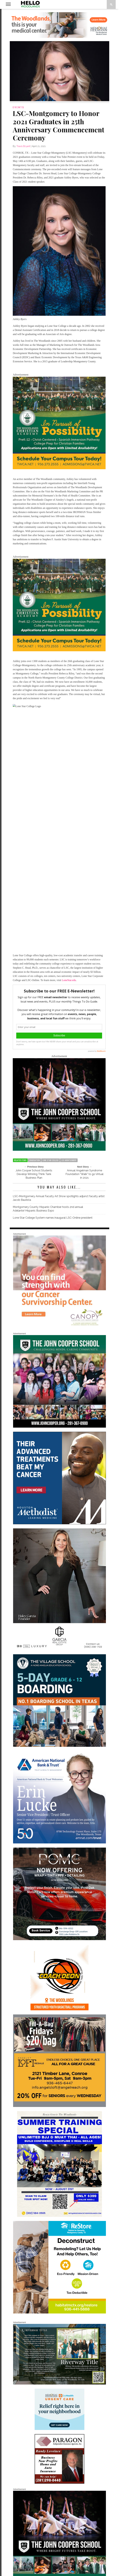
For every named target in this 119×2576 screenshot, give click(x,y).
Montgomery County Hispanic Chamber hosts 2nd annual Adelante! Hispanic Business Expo (48, 970)
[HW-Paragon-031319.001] (59, 2245)
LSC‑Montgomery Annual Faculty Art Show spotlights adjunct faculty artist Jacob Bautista (58, 960)
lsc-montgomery (68, 922)
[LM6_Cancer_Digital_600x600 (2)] (59, 1285)
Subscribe (59, 2360)
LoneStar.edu (38, 742)
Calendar (31, 2355)
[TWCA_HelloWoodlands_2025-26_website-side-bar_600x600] (59, 468)
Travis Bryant (23, 146)
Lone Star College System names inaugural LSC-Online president (52, 979)
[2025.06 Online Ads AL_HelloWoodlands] (59, 1868)
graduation (34, 922)
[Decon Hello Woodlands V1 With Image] (59, 2075)
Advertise (84, 2355)
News (19, 2355)
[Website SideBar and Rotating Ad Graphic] (59, 1771)
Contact (98, 2355)
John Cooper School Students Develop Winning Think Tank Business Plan (34, 936)
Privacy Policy (48, 2355)
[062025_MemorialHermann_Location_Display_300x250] (59, 2191)
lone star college (50, 922)
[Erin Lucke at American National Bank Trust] (59, 1605)
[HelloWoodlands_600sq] (59, 911)
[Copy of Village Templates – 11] (59, 1508)
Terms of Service (67, 2355)
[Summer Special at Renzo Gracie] (59, 1978)
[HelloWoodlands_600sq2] (59, 1189)
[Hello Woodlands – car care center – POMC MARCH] (59, 1701)
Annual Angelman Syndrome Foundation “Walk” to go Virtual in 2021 (84, 936)
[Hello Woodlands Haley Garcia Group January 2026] (59, 1411)
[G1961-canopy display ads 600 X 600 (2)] (59, 1089)
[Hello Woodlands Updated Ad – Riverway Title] (59, 2146)
